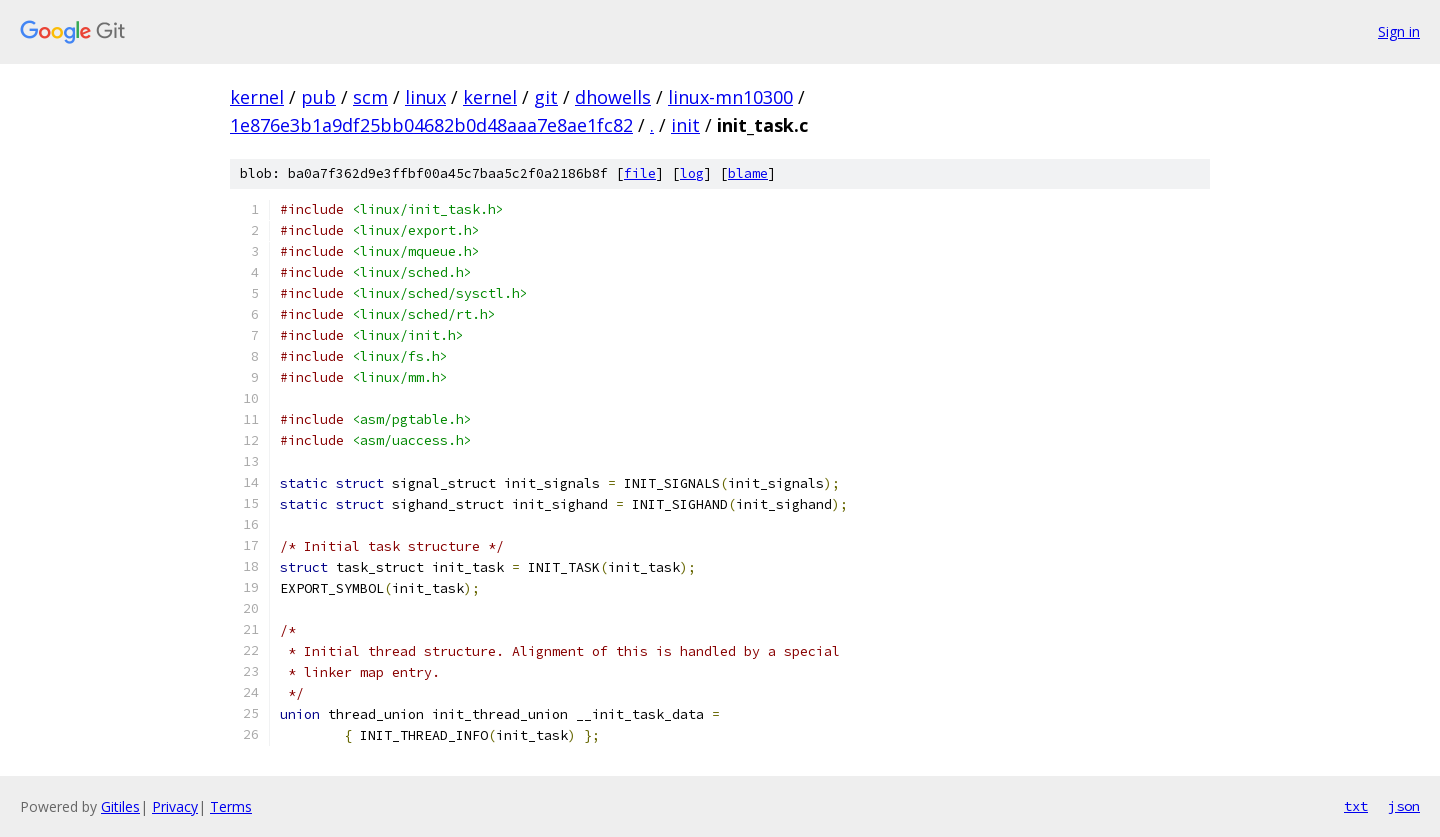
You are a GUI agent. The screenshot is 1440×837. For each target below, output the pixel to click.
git (546, 97)
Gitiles (120, 806)
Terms (231, 806)
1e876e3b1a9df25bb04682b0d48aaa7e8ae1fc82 (431, 125)
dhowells (613, 97)
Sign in (1399, 31)
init (685, 125)
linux (425, 97)
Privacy (175, 806)
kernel (257, 97)
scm (370, 97)
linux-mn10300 (730, 97)
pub (318, 97)
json (1404, 806)
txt (1356, 806)
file (640, 173)
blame (748, 173)
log (692, 173)
